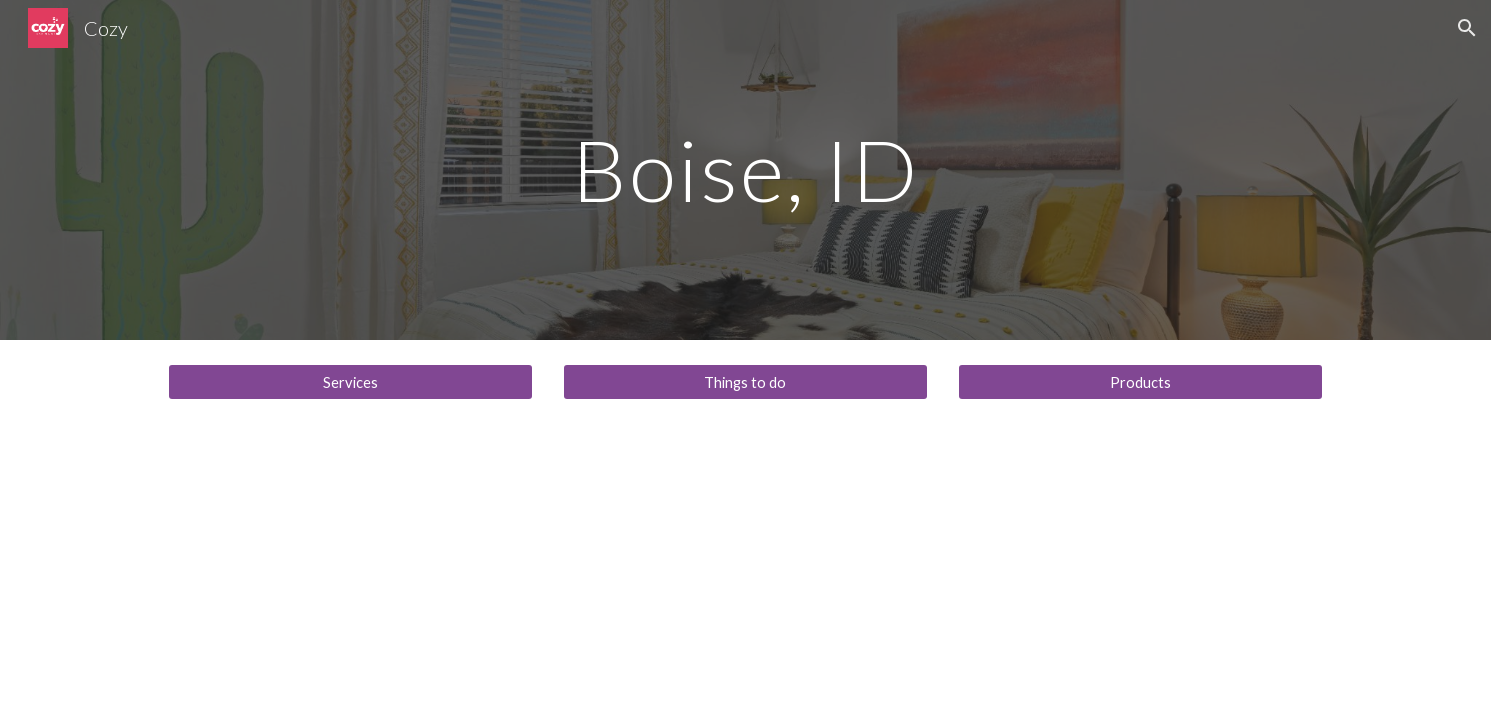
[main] (746, 169)
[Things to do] (745, 382)
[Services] (350, 382)
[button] (1467, 28)
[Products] (1140, 382)
